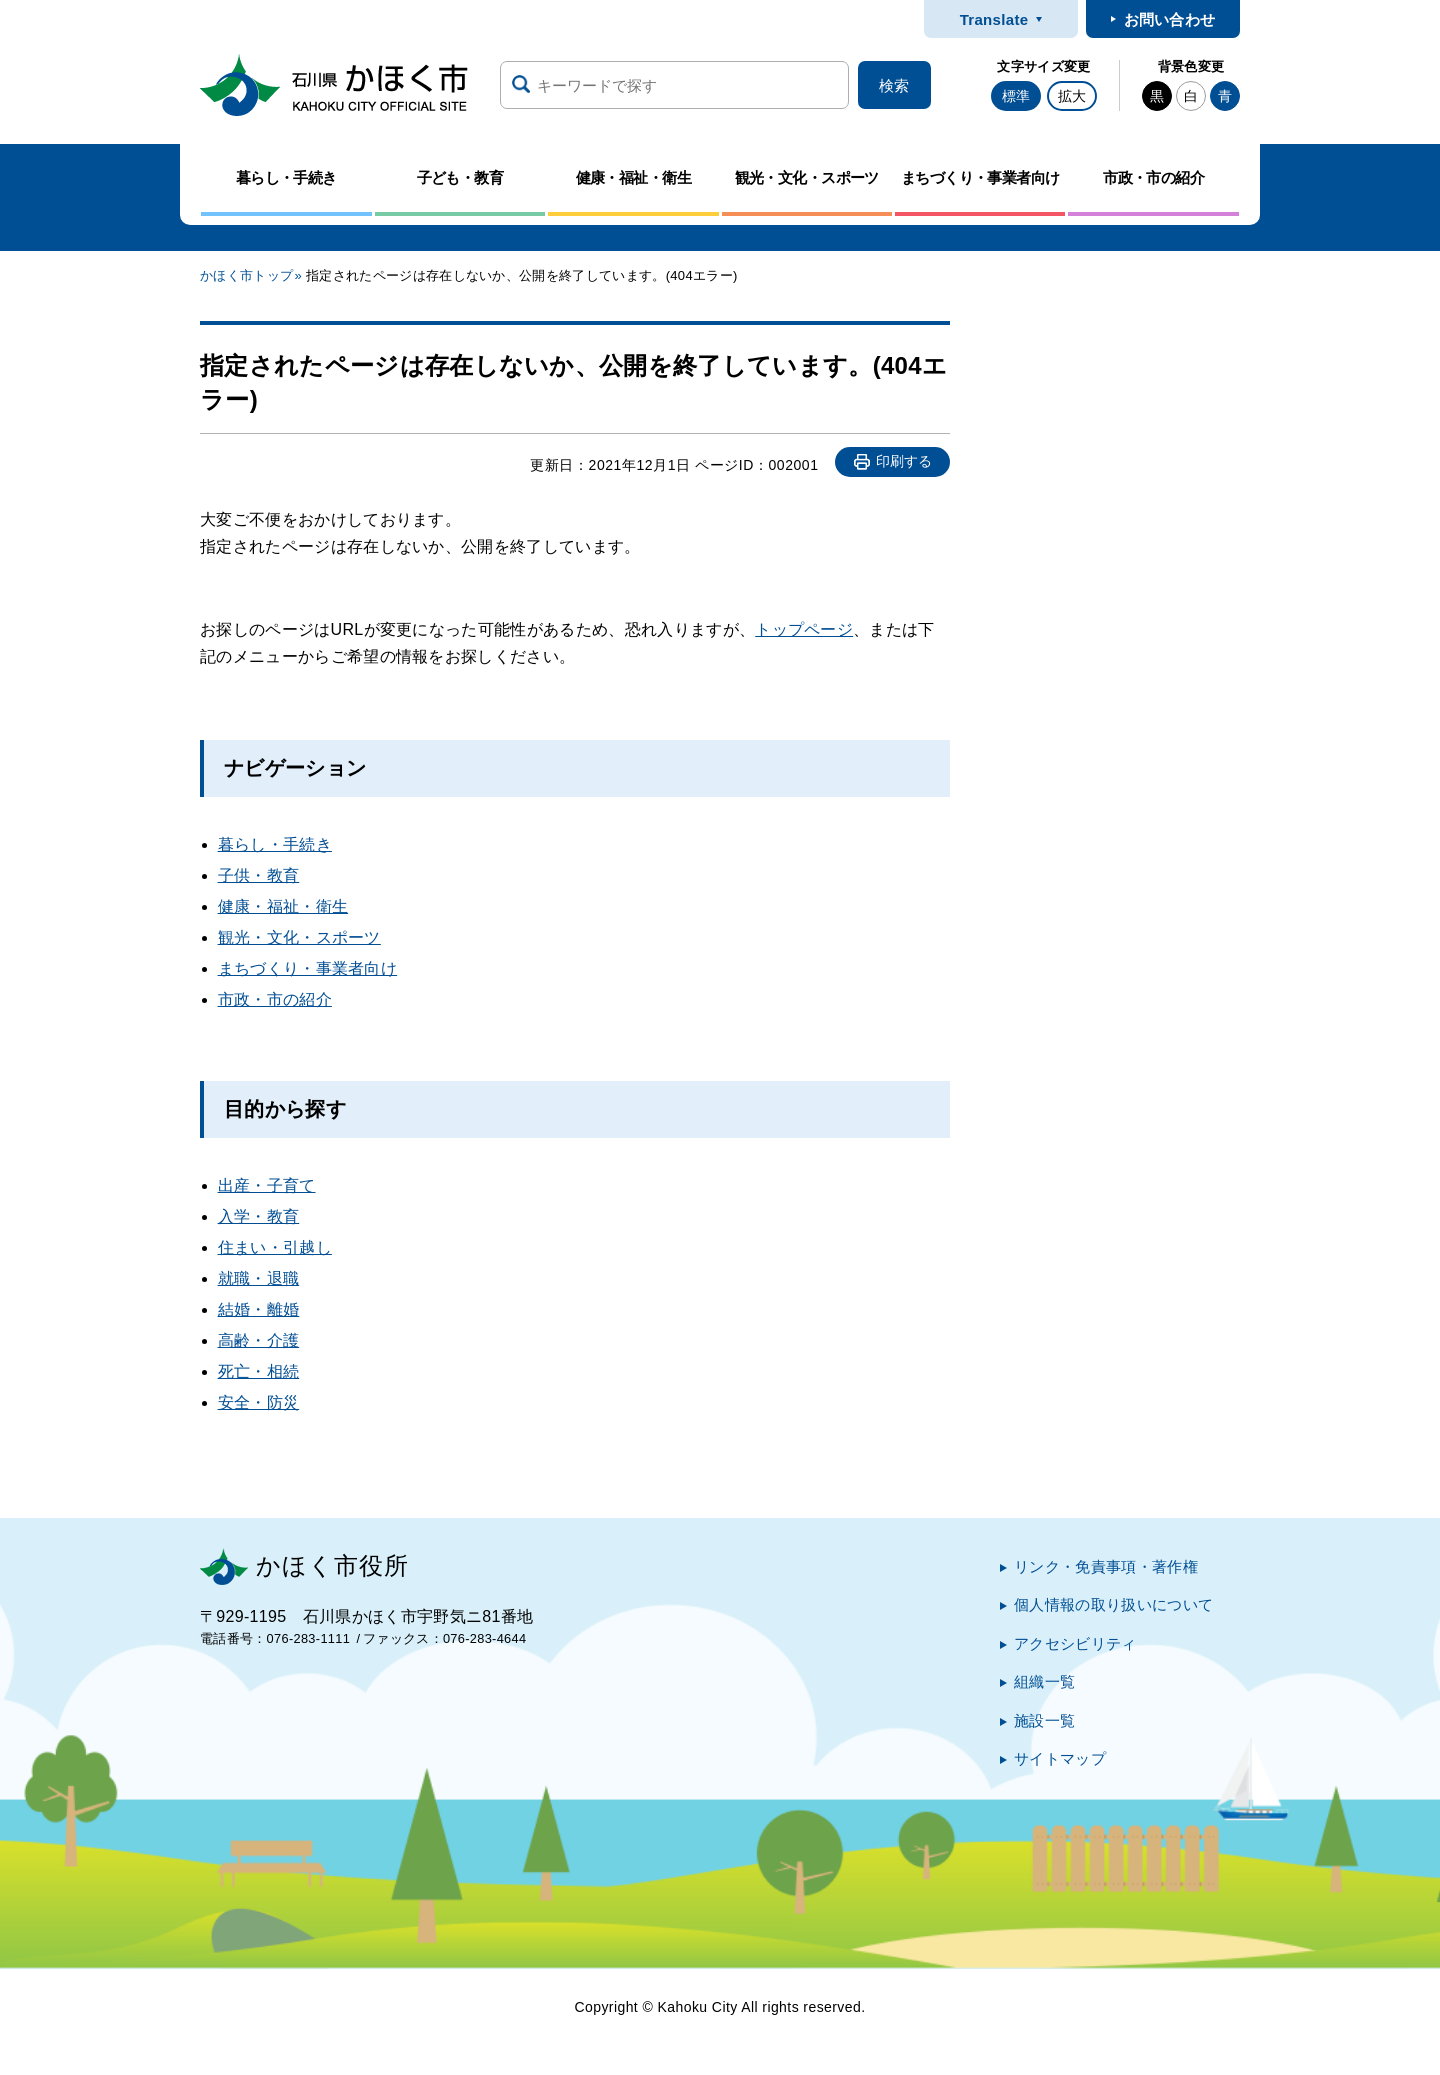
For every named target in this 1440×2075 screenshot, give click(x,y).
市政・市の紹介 (275, 999)
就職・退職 (259, 1278)
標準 (1016, 96)
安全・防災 (259, 1402)
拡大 (1072, 96)
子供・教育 (259, 875)
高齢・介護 (259, 1340)
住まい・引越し (275, 1247)
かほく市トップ (246, 275)
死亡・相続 (259, 1371)
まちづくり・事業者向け (308, 968)
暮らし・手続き (275, 844)
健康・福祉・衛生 (283, 906)
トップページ (804, 629)
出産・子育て (267, 1185)
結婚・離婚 (259, 1309)
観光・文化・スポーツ (299, 937)
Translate (994, 19)
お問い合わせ (1170, 19)
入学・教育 (259, 1216)
